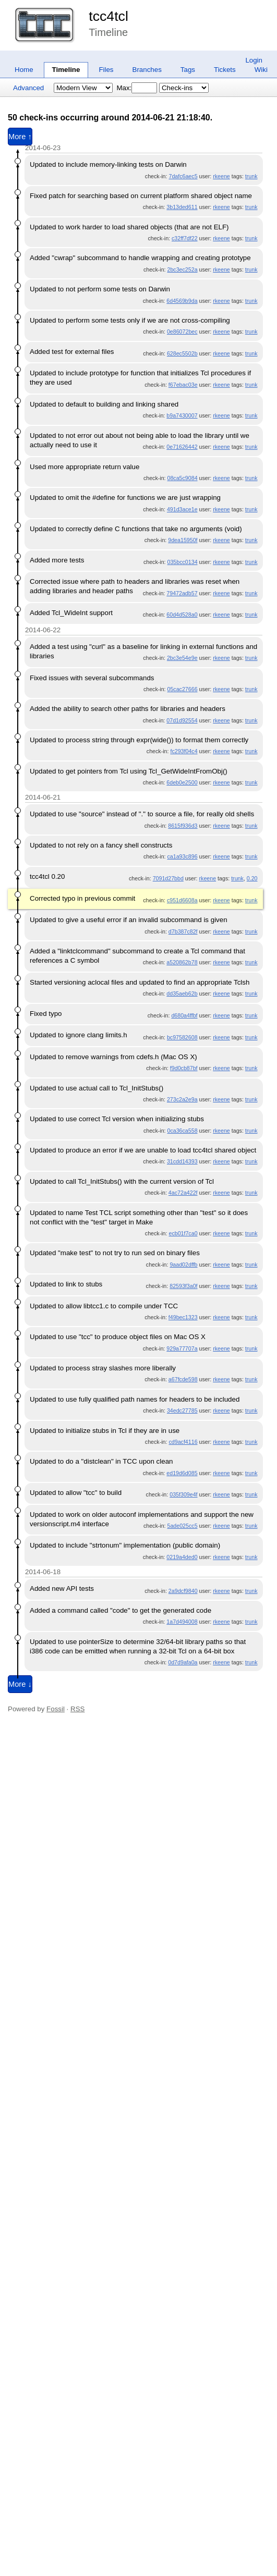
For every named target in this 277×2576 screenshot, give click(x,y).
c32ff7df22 (185, 238)
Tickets (225, 69)
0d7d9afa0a (182, 1662)
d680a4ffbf (184, 1015)
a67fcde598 (183, 1379)
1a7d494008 (181, 1621)
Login (253, 60)
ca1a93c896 (182, 856)
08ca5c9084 (182, 478)
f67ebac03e (183, 385)
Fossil (55, 1709)
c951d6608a (182, 900)
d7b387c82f (183, 931)
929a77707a (181, 1348)
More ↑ (20, 136)
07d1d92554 (181, 720)
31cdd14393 (182, 1161)
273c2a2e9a (182, 1099)
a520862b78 (181, 962)
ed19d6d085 (181, 1473)
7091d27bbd (168, 878)
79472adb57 (181, 593)
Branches (147, 69)
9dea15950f (182, 540)
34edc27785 (182, 1410)
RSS (77, 1709)
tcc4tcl (108, 16)
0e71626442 (181, 447)
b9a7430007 (181, 415)
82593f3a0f (183, 1286)
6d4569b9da (181, 301)
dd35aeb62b (181, 993)
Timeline (66, 69)
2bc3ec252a (182, 269)
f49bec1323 (183, 1317)
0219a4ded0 (181, 1557)
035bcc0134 (182, 562)
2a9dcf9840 (183, 1591)
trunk (251, 176)
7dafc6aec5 (182, 176)
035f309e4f (183, 1494)
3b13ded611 (181, 207)
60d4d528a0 (181, 614)
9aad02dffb (183, 1264)
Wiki (261, 69)
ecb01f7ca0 (182, 1233)
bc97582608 (182, 1037)
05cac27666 (182, 689)
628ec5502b (182, 353)
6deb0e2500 (181, 782)
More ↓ (20, 1684)
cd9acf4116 (182, 1442)
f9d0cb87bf (184, 1068)
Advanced (28, 88)
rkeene (221, 176)
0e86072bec (182, 331)
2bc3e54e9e (182, 658)
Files (106, 69)
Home (24, 69)
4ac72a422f (183, 1192)
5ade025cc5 (182, 1526)
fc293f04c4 (183, 751)
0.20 (252, 878)
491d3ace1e (182, 509)
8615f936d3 (182, 826)
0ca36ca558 (182, 1130)
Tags (187, 69)
